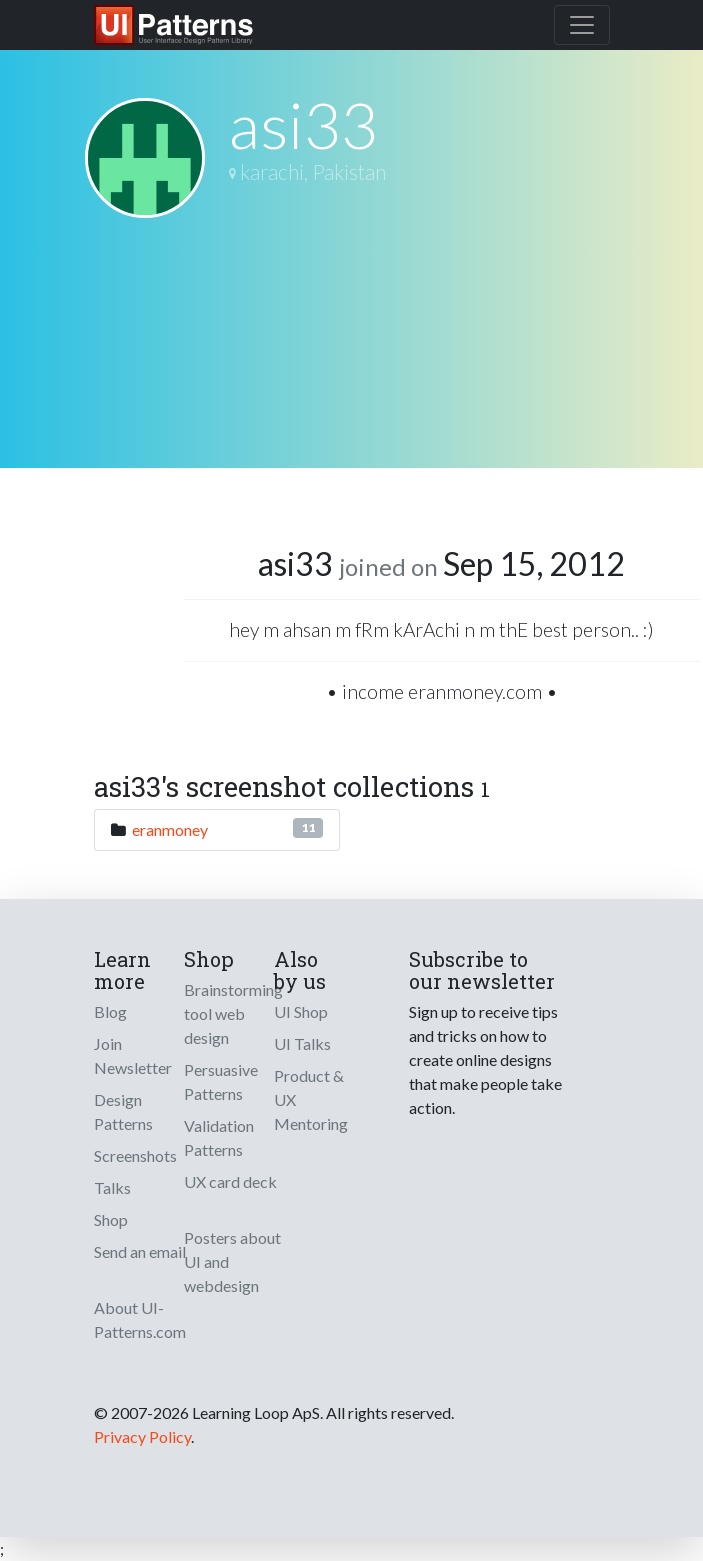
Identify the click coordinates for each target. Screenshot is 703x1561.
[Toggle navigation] (582, 25)
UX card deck (230, 1181)
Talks (112, 1187)
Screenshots (135, 1155)
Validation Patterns (219, 1137)
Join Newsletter (133, 1055)
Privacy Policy (142, 1436)
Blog (110, 1011)
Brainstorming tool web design (233, 1013)
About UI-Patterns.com (140, 1319)
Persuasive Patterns (221, 1081)
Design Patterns (123, 1111)
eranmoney (170, 829)
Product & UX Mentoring (311, 1099)
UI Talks (302, 1043)
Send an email (140, 1251)
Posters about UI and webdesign (232, 1261)
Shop (111, 1219)
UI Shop (301, 1011)
